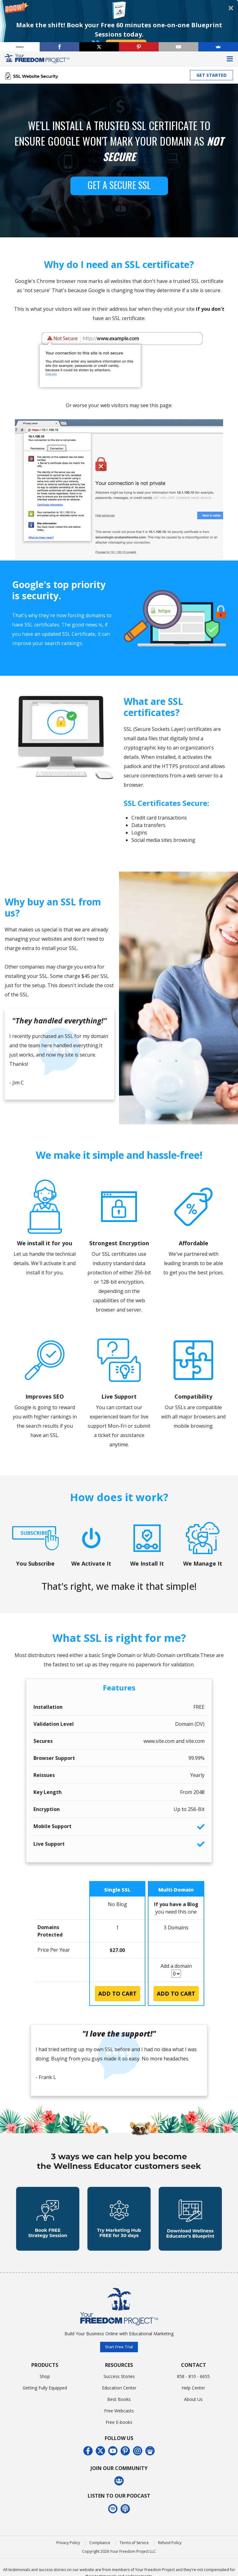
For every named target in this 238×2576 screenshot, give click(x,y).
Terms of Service (134, 2542)
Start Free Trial (119, 2347)
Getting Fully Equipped (45, 2388)
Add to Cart (117, 1993)
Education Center (119, 2388)
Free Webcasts (119, 2411)
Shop (45, 2376)
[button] (119, 25)
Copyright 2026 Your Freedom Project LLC (119, 2551)
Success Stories (119, 2376)
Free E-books (119, 2422)
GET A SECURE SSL (119, 185)
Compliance (99, 2542)
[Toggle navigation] (229, 58)
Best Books (119, 2399)
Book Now (126, 44)
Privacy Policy (68, 2542)
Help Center (193, 2388)
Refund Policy (170, 2542)
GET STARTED (211, 75)
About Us (193, 2399)
